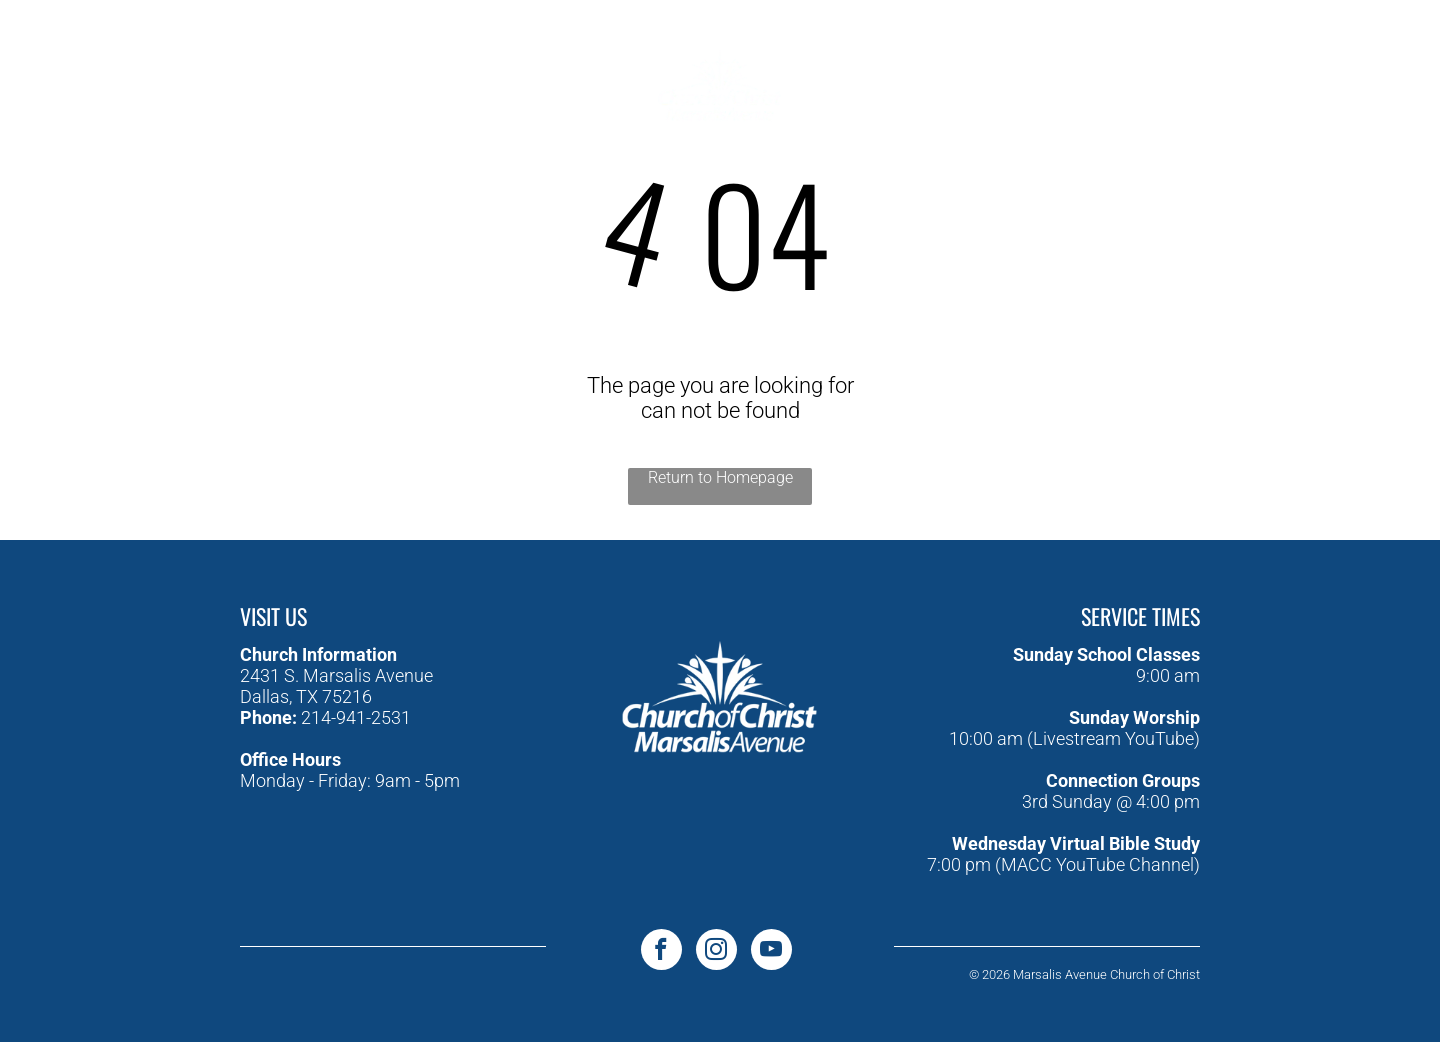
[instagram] (173, 69)
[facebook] (83, 69)
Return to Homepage (720, 477)
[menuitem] (458, 53)
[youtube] (128, 69)
